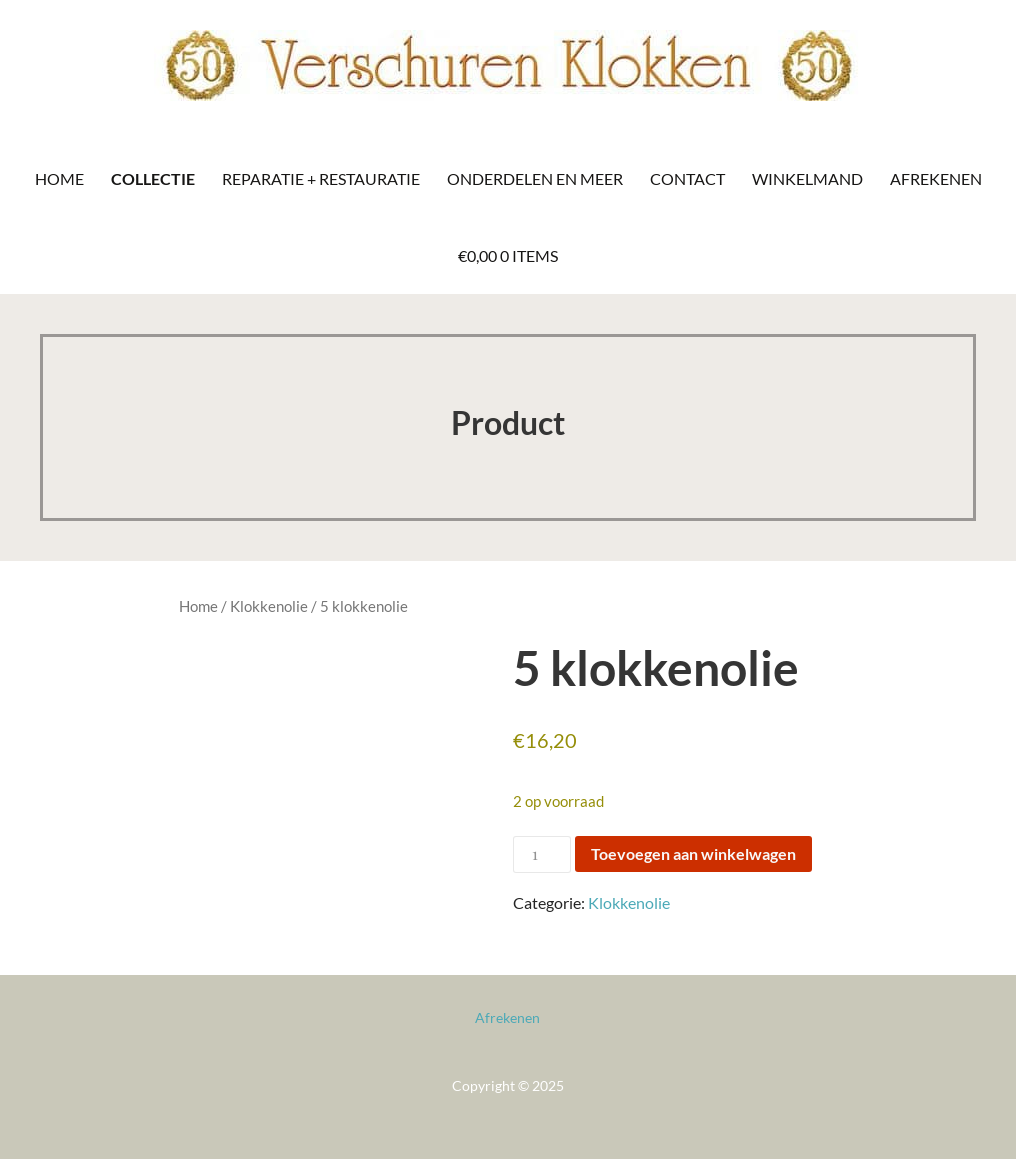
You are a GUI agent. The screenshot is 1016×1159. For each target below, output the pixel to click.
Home (59, 178)
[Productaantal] (542, 854)
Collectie (153, 178)
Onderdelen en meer (535, 178)
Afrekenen (936, 178)
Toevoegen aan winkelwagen (693, 853)
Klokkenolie (269, 606)
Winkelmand (807, 178)
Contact (687, 178)
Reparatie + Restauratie (321, 178)
